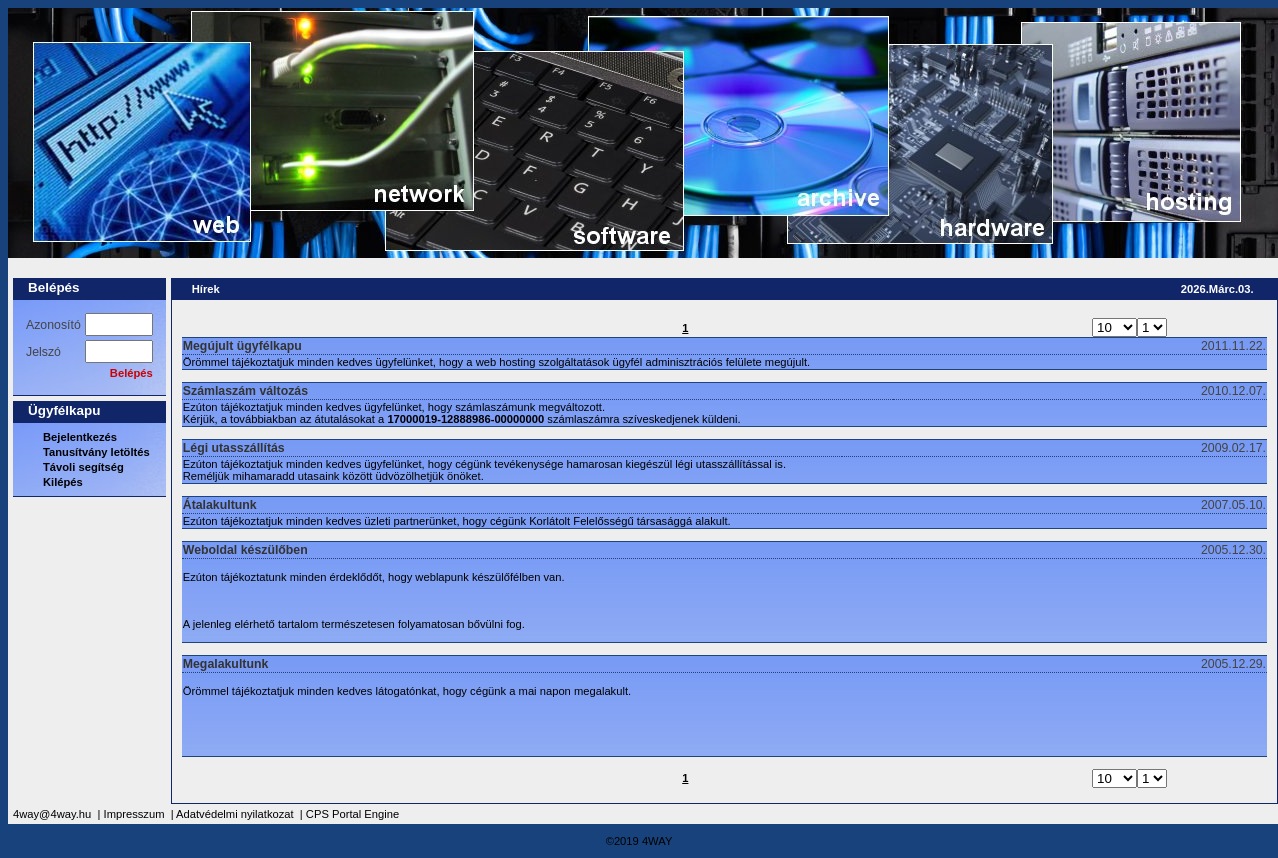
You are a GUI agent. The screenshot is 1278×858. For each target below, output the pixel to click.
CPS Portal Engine (352, 814)
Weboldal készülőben (245, 550)
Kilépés (63, 482)
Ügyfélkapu (64, 410)
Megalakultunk (226, 664)
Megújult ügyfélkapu (242, 346)
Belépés (54, 287)
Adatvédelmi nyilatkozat (235, 814)
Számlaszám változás (245, 391)
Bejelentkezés (80, 437)
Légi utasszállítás (234, 448)
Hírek (206, 289)
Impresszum (134, 814)
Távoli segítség (83, 467)
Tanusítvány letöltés (96, 452)
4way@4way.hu (52, 814)
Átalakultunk (220, 505)
